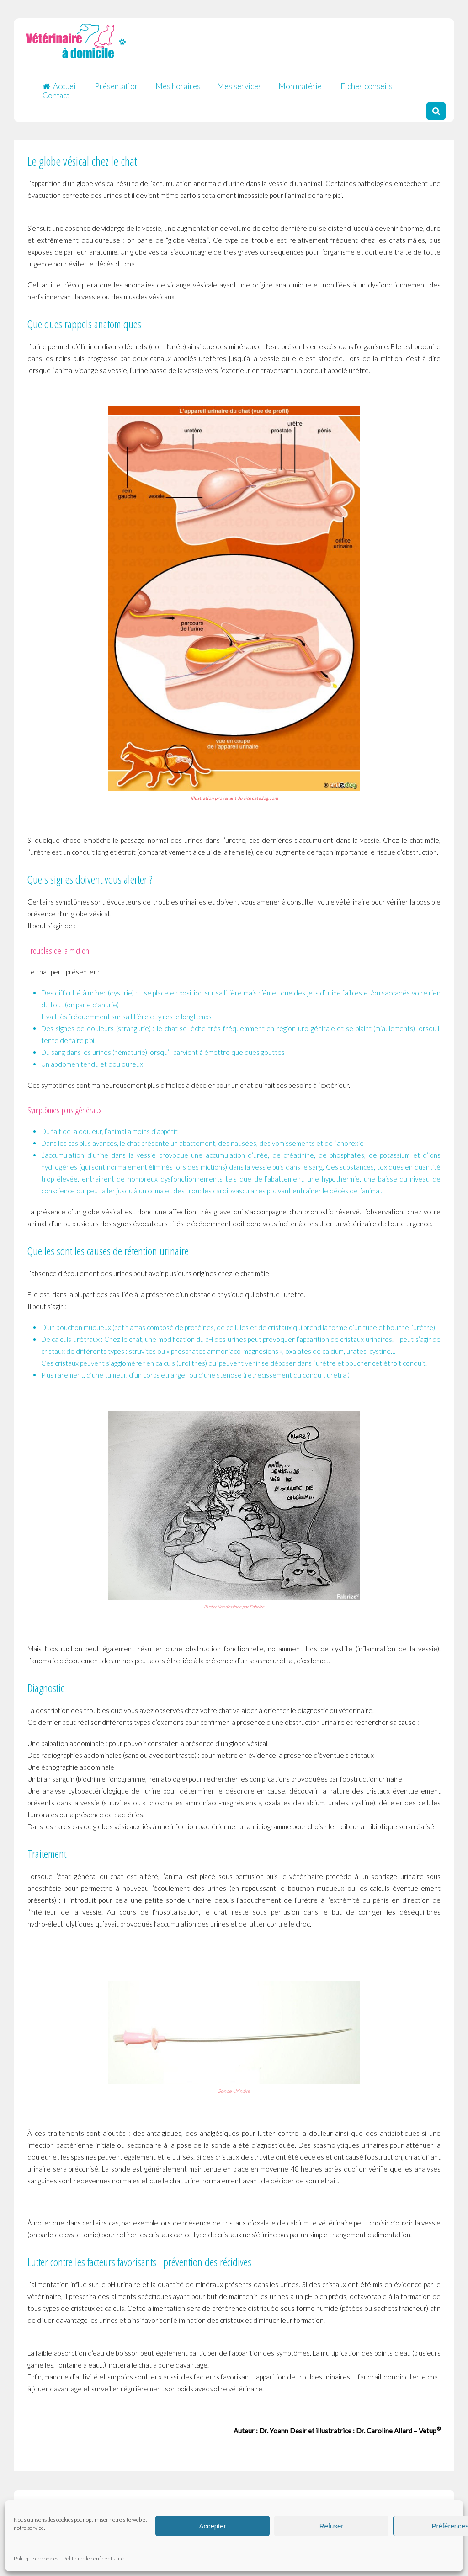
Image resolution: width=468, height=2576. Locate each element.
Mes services (239, 81)
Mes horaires (178, 81)
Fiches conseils (366, 81)
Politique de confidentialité (93, 2558)
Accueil (60, 81)
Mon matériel (301, 81)
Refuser (331, 2526)
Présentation (117, 81)
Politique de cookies (36, 2558)
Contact (56, 90)
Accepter (212, 2526)
